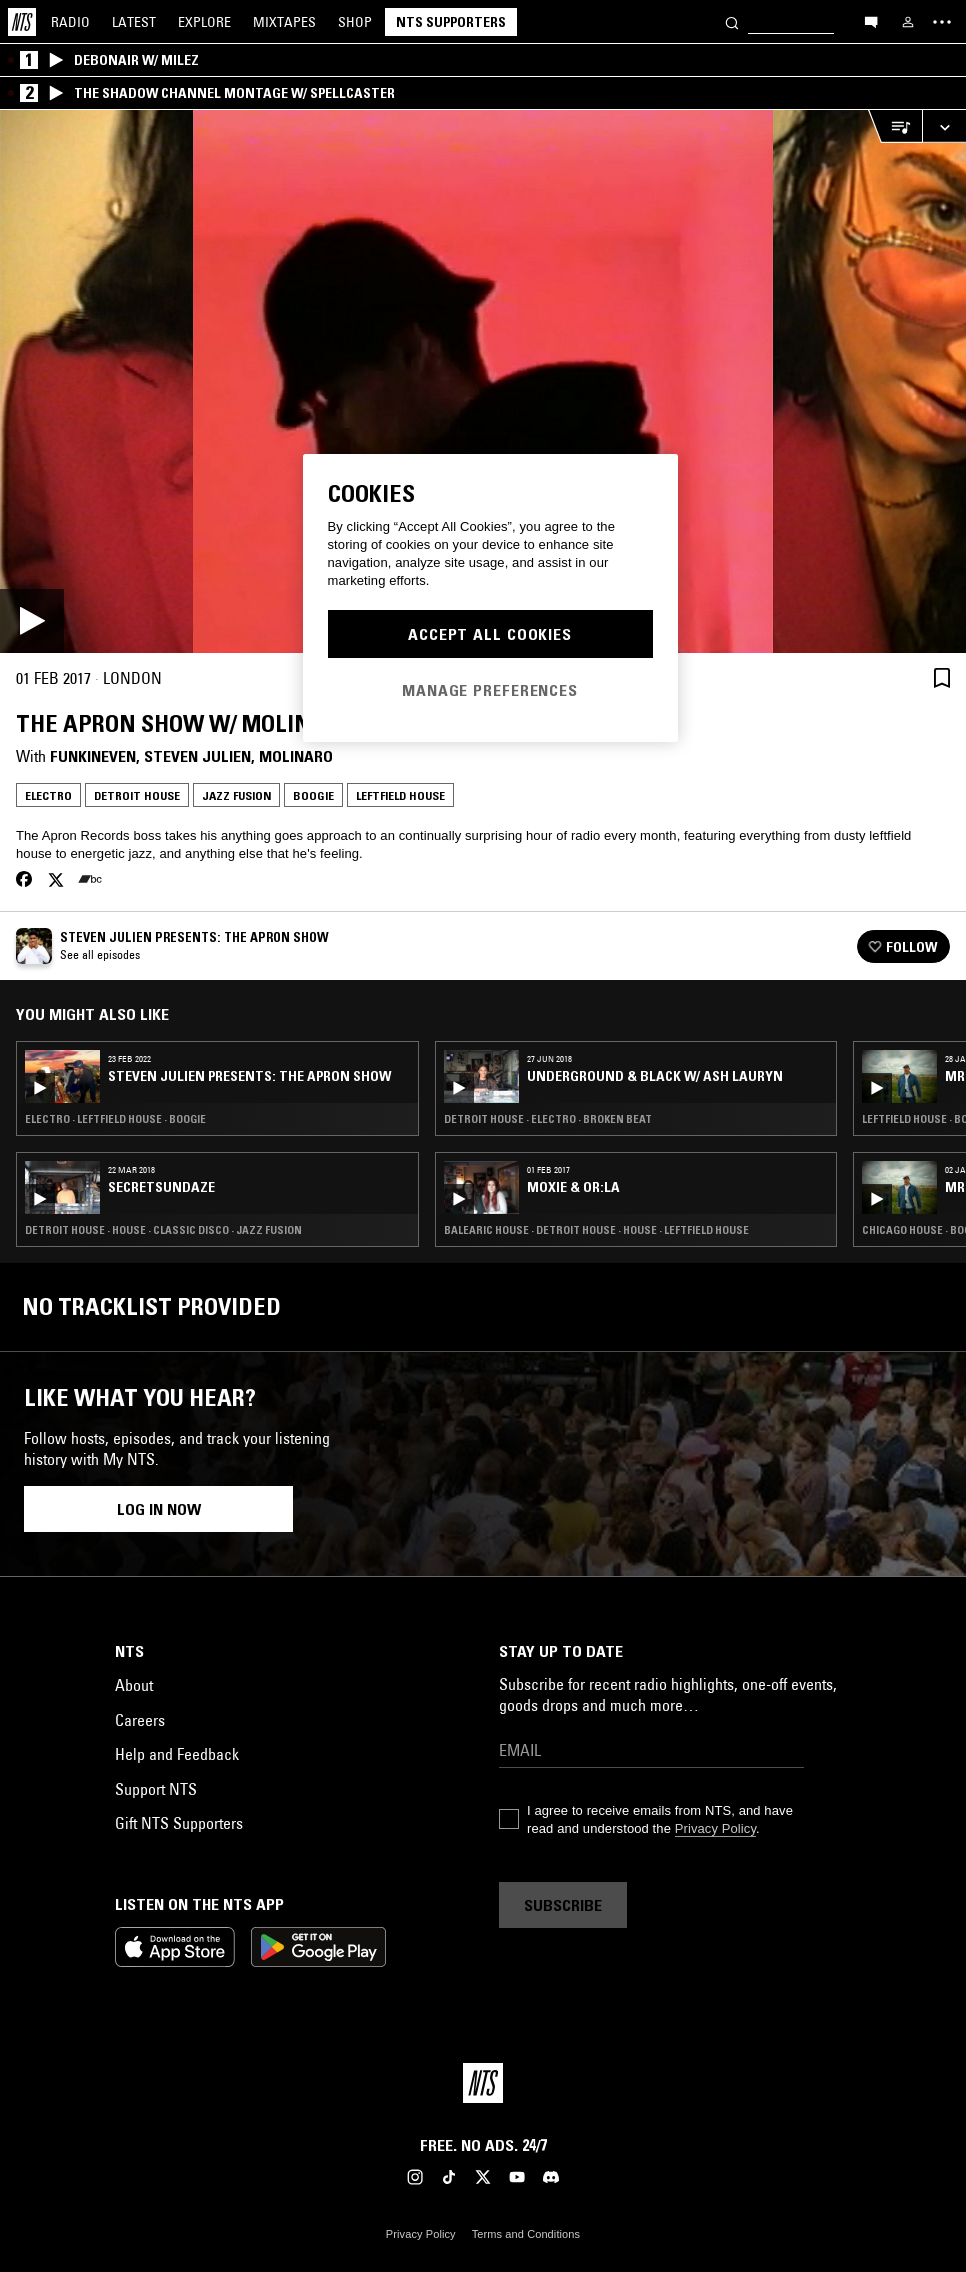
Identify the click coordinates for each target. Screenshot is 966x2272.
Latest (134, 22)
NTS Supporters (451, 22)
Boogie (313, 795)
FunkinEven (93, 756)
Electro (48, 795)
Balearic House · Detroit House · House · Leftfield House (596, 1230)
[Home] (22, 22)
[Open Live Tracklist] (895, 126)
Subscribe (563, 1905)
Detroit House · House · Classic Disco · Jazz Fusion (163, 1230)
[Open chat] (871, 21)
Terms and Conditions (526, 2234)
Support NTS (156, 1789)
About (134, 1685)
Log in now (159, 1509)
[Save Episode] (942, 677)
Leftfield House (400, 795)
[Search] (732, 21)
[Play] (483, 381)
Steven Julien (197, 756)
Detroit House (137, 795)
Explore (204, 22)
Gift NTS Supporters (179, 1823)
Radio (70, 22)
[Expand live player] (944, 126)
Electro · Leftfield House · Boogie (115, 1119)
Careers (140, 1720)
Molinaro (296, 756)
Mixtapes (284, 22)
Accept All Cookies (490, 634)
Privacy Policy (715, 1828)
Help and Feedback (177, 1754)
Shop (355, 22)
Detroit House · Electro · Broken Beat (548, 1119)
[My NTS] (908, 22)
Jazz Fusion (236, 795)
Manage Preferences (490, 690)
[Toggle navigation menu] (942, 22)
